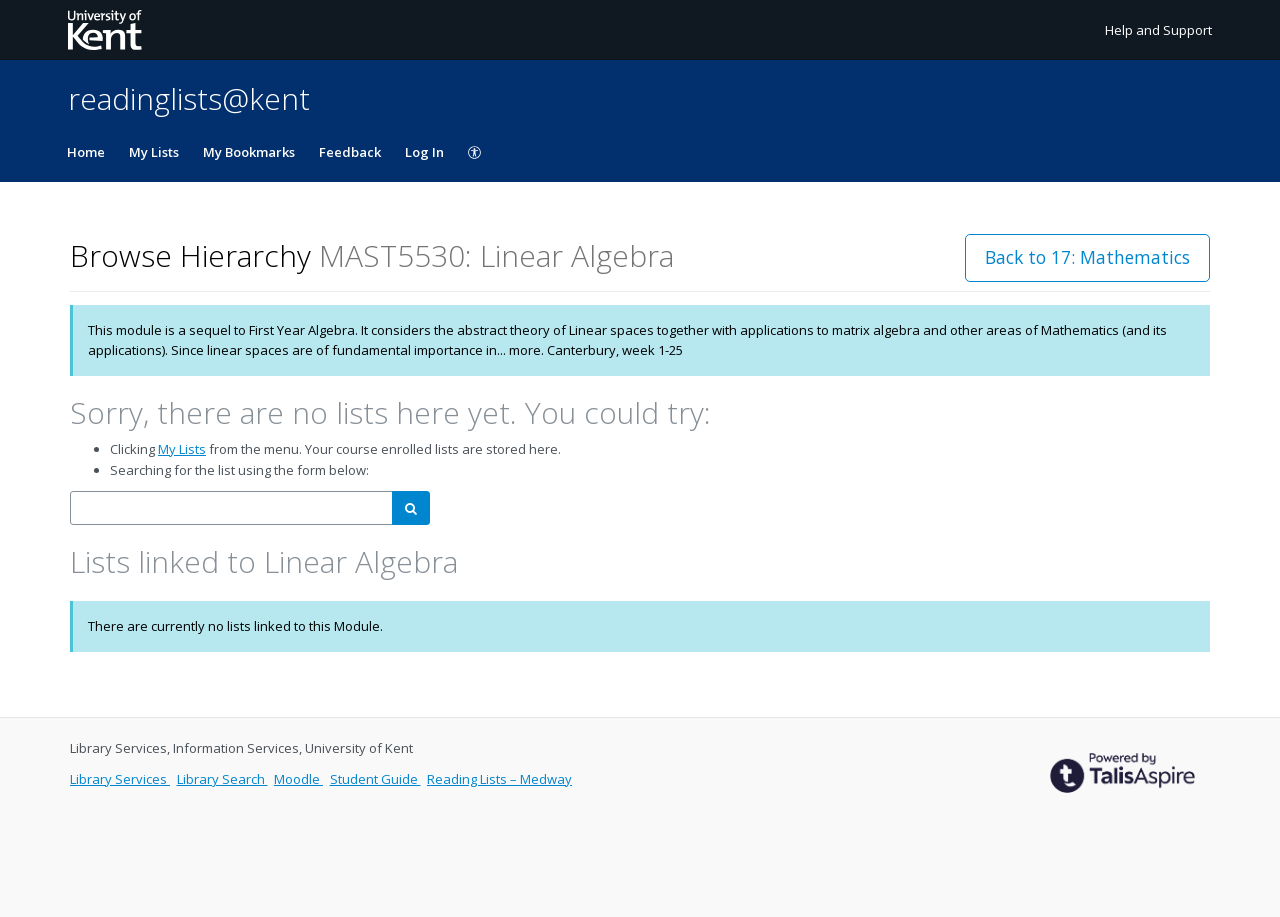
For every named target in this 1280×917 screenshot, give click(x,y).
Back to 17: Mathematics (1087, 257)
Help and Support (1158, 30)
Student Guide (375, 779)
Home (86, 152)
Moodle (298, 779)
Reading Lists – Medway (499, 779)
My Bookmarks (249, 152)
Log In (424, 152)
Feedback (350, 152)
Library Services (120, 779)
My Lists (154, 152)
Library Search (222, 779)
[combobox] (231, 508)
